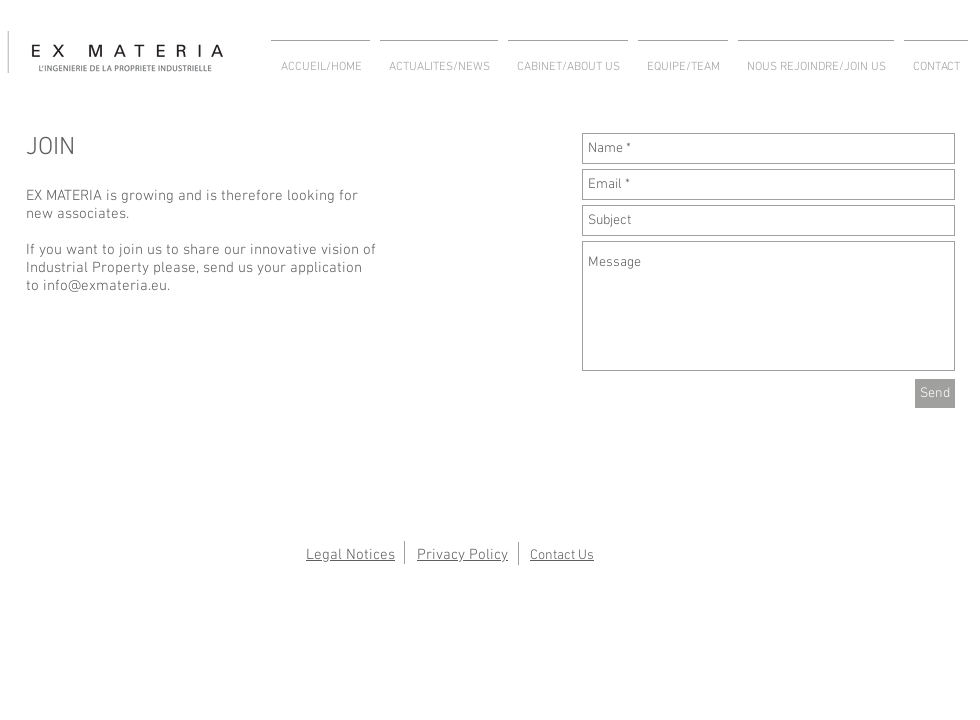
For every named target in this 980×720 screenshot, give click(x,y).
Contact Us (562, 555)
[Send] (935, 393)
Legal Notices (350, 555)
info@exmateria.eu (105, 286)
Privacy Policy (462, 555)
